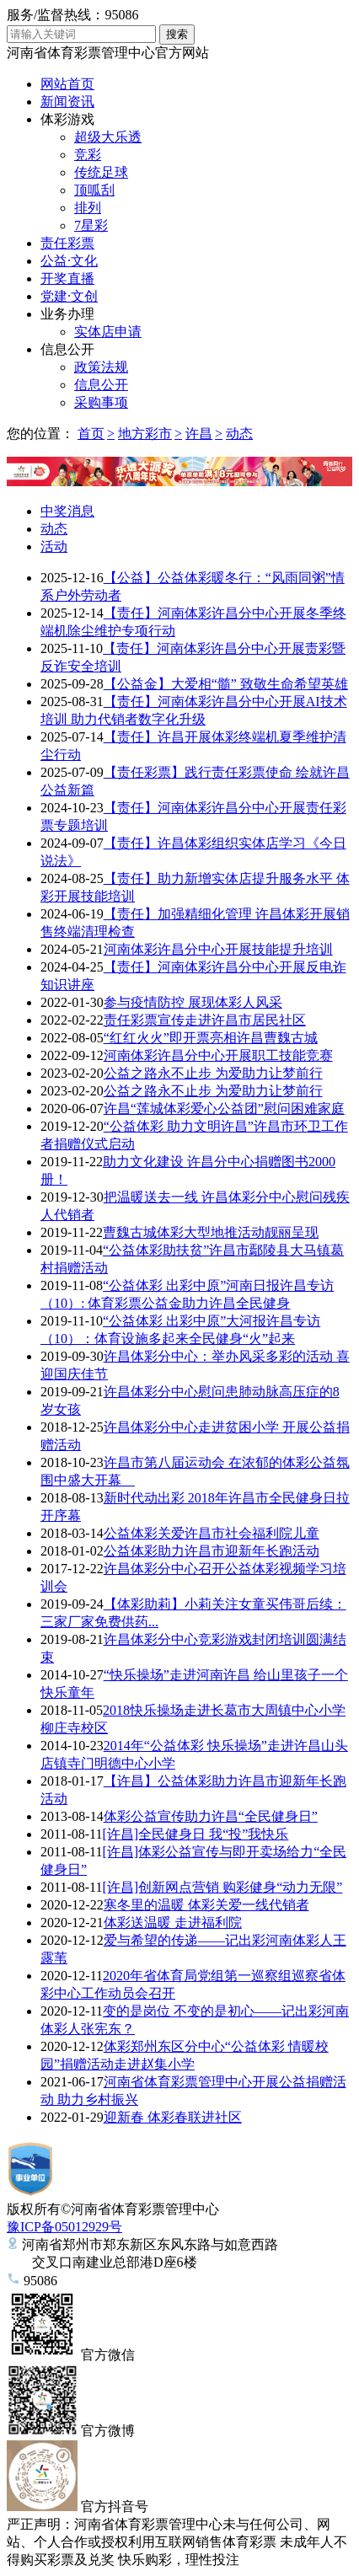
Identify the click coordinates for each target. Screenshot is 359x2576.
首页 (91, 433)
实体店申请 (108, 331)
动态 (239, 433)
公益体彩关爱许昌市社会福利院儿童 (211, 1533)
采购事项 (101, 402)
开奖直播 (67, 278)
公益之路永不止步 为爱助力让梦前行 (213, 1073)
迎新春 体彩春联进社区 (173, 2117)
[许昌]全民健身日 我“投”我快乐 (195, 1834)
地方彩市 (145, 433)
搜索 (177, 34)
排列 (87, 208)
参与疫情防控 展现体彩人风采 (193, 1002)
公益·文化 (69, 261)
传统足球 (101, 172)
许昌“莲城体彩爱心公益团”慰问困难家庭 (224, 1108)
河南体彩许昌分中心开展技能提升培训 (218, 949)
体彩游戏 (67, 119)
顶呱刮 (94, 190)
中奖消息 (67, 511)
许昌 (198, 433)
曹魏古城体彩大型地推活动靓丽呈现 (211, 1232)
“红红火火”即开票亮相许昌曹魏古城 (211, 1038)
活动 (53, 546)
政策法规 (101, 367)
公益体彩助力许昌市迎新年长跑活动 (211, 1551)
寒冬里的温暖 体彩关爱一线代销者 (206, 1905)
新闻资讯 (67, 101)
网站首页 (67, 84)
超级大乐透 (108, 137)
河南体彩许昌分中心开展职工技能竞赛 (218, 1055)
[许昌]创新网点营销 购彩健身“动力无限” (222, 1887)
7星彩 (91, 225)
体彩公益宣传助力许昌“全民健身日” (211, 1816)
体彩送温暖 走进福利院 (173, 1922)
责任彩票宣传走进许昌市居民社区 (205, 1020)
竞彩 (87, 154)
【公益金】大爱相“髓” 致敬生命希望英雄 (226, 684)
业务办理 (67, 314)
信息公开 (67, 349)
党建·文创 (69, 296)
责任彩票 (67, 243)
